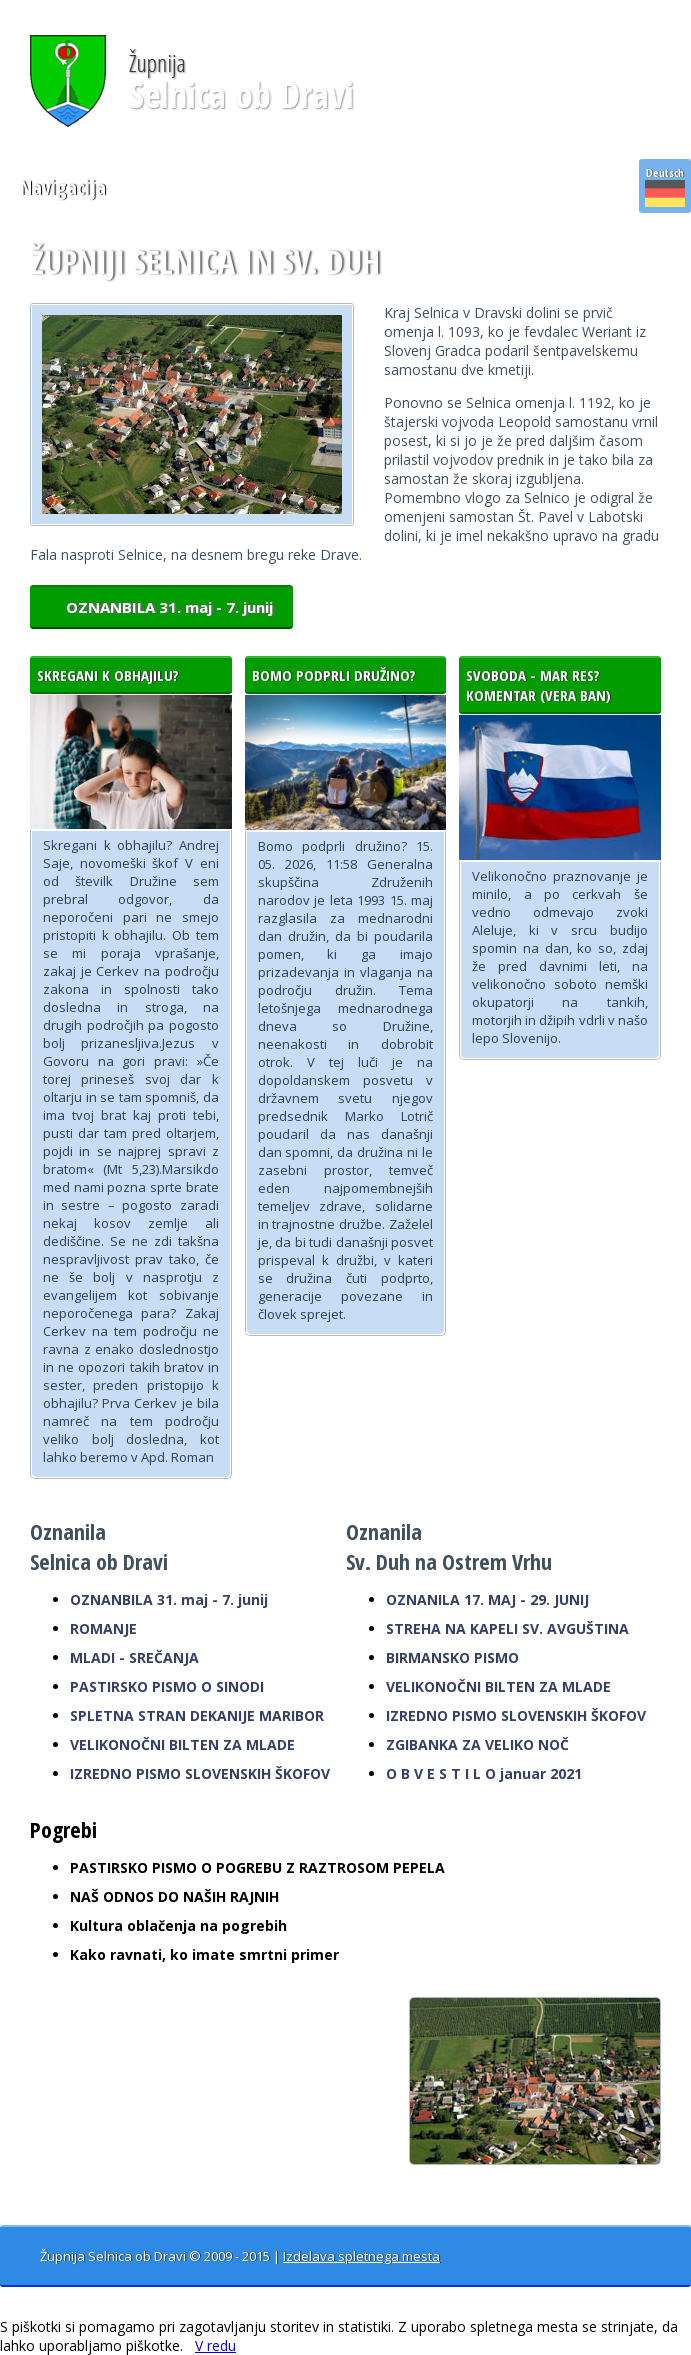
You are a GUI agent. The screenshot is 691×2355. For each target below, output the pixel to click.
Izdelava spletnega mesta (361, 2256)
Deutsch (665, 186)
